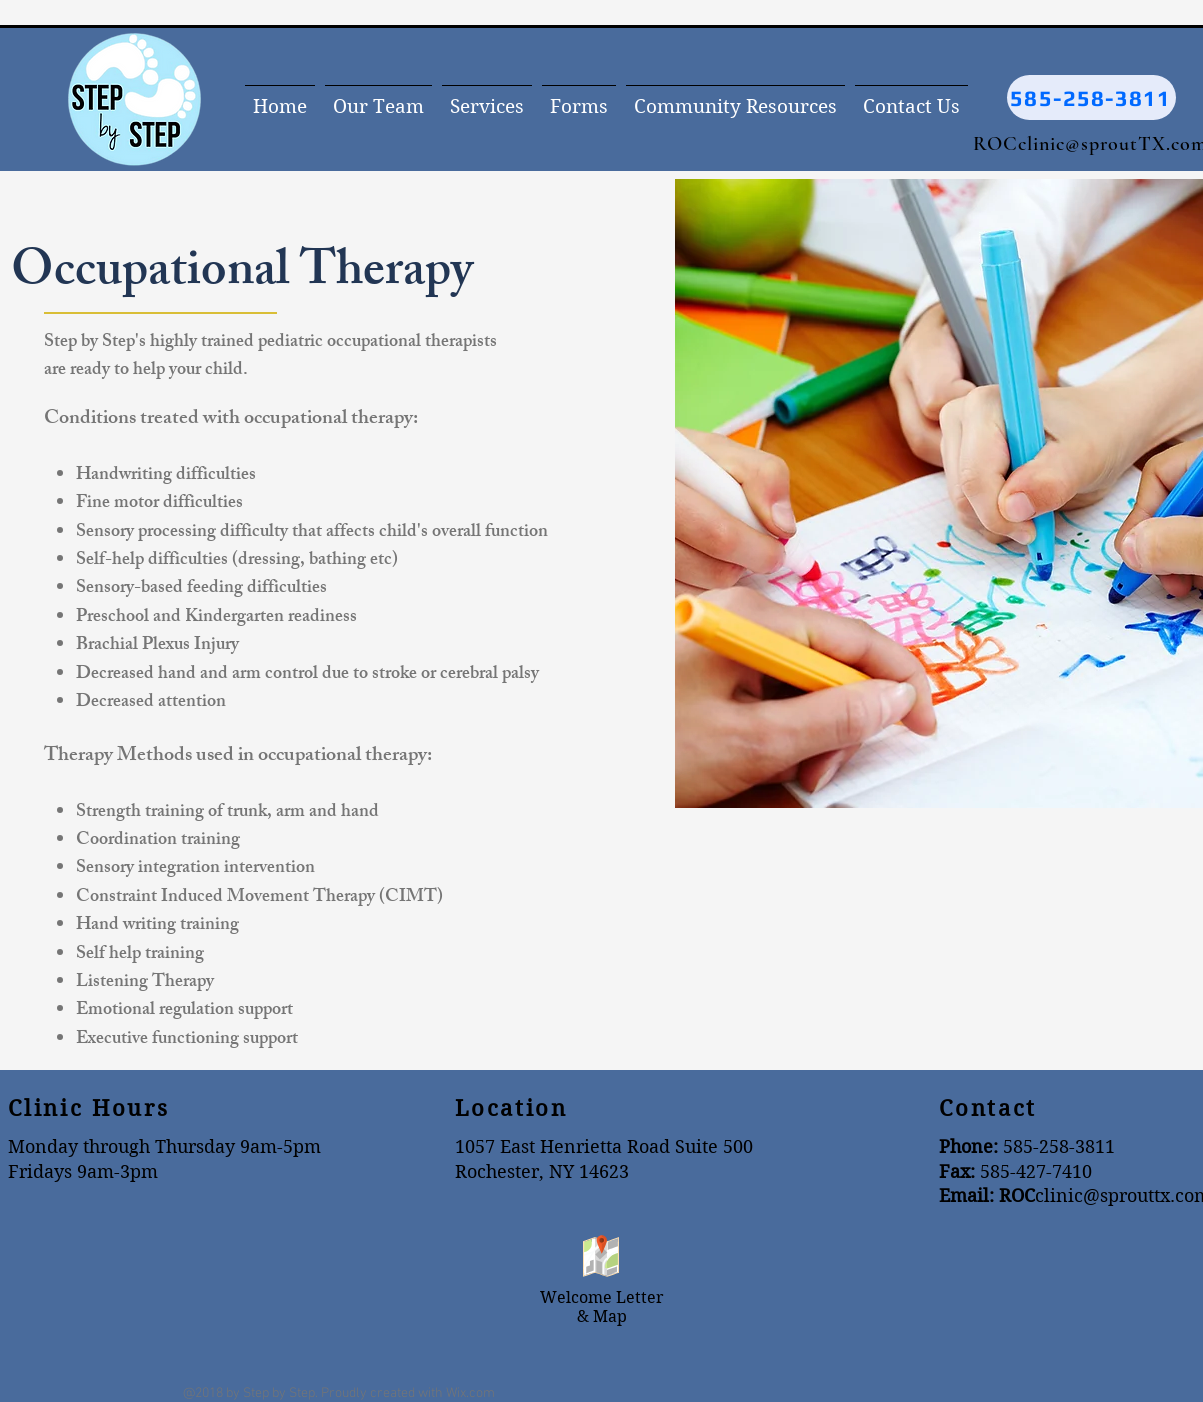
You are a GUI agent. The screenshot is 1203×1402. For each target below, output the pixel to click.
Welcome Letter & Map (602, 1307)
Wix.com (470, 1393)
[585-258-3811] (1091, 97)
